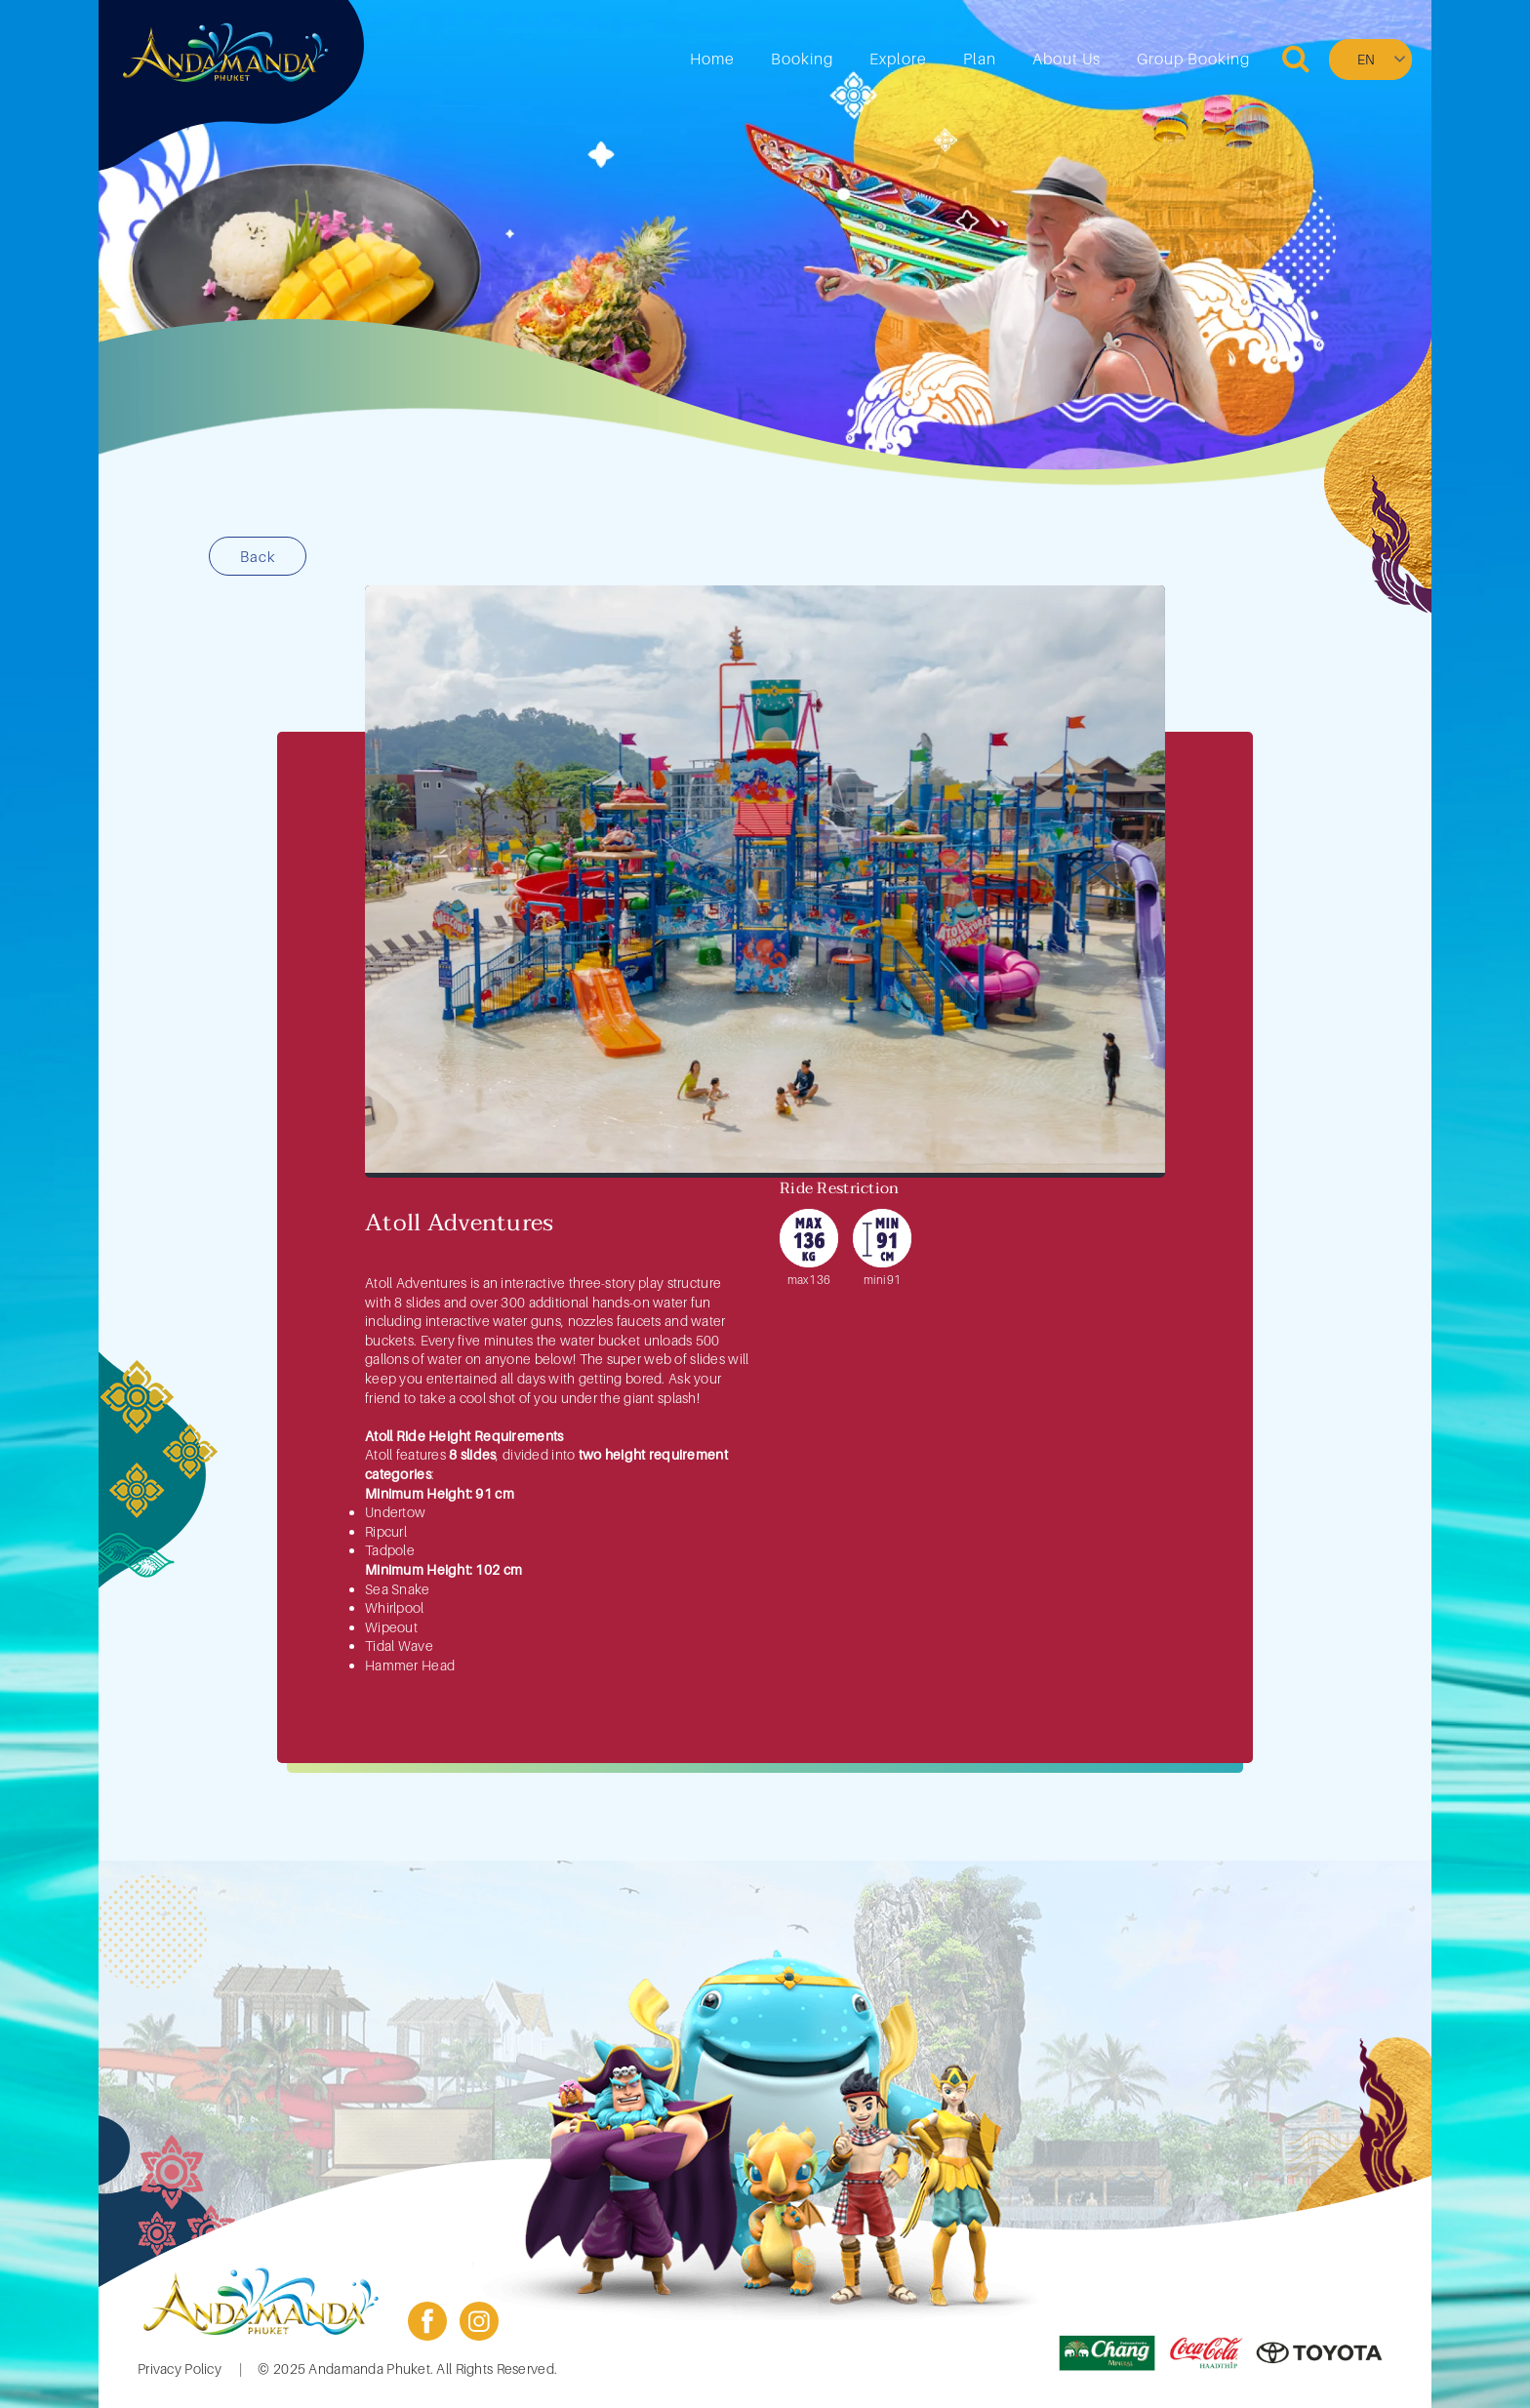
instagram (479, 2321)
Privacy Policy (179, 2368)
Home (712, 58)
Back (257, 556)
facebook (427, 2321)
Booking (802, 58)
